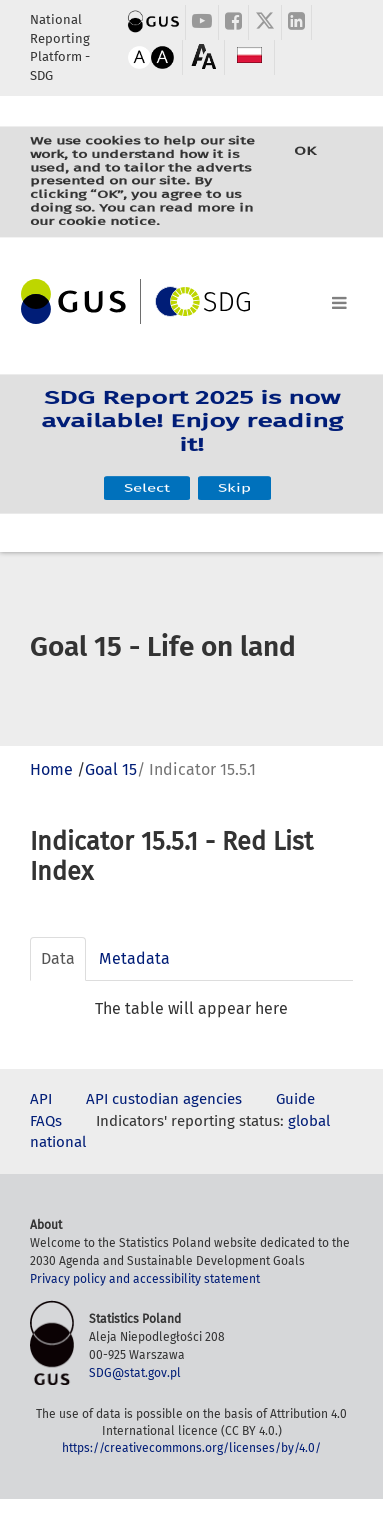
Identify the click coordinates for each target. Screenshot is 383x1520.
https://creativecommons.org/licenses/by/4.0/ (191, 1448)
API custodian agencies (164, 1099)
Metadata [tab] (134, 958)
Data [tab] (58, 958)
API (41, 1099)
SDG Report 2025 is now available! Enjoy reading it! (192, 430)
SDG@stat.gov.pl (135, 1373)
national (58, 1142)
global (309, 1121)
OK (305, 163)
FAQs (46, 1121)
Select (147, 471)
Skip (234, 471)
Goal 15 (111, 769)
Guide (295, 1099)
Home (51, 769)
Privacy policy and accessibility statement (145, 1279)
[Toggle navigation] (191, 299)
